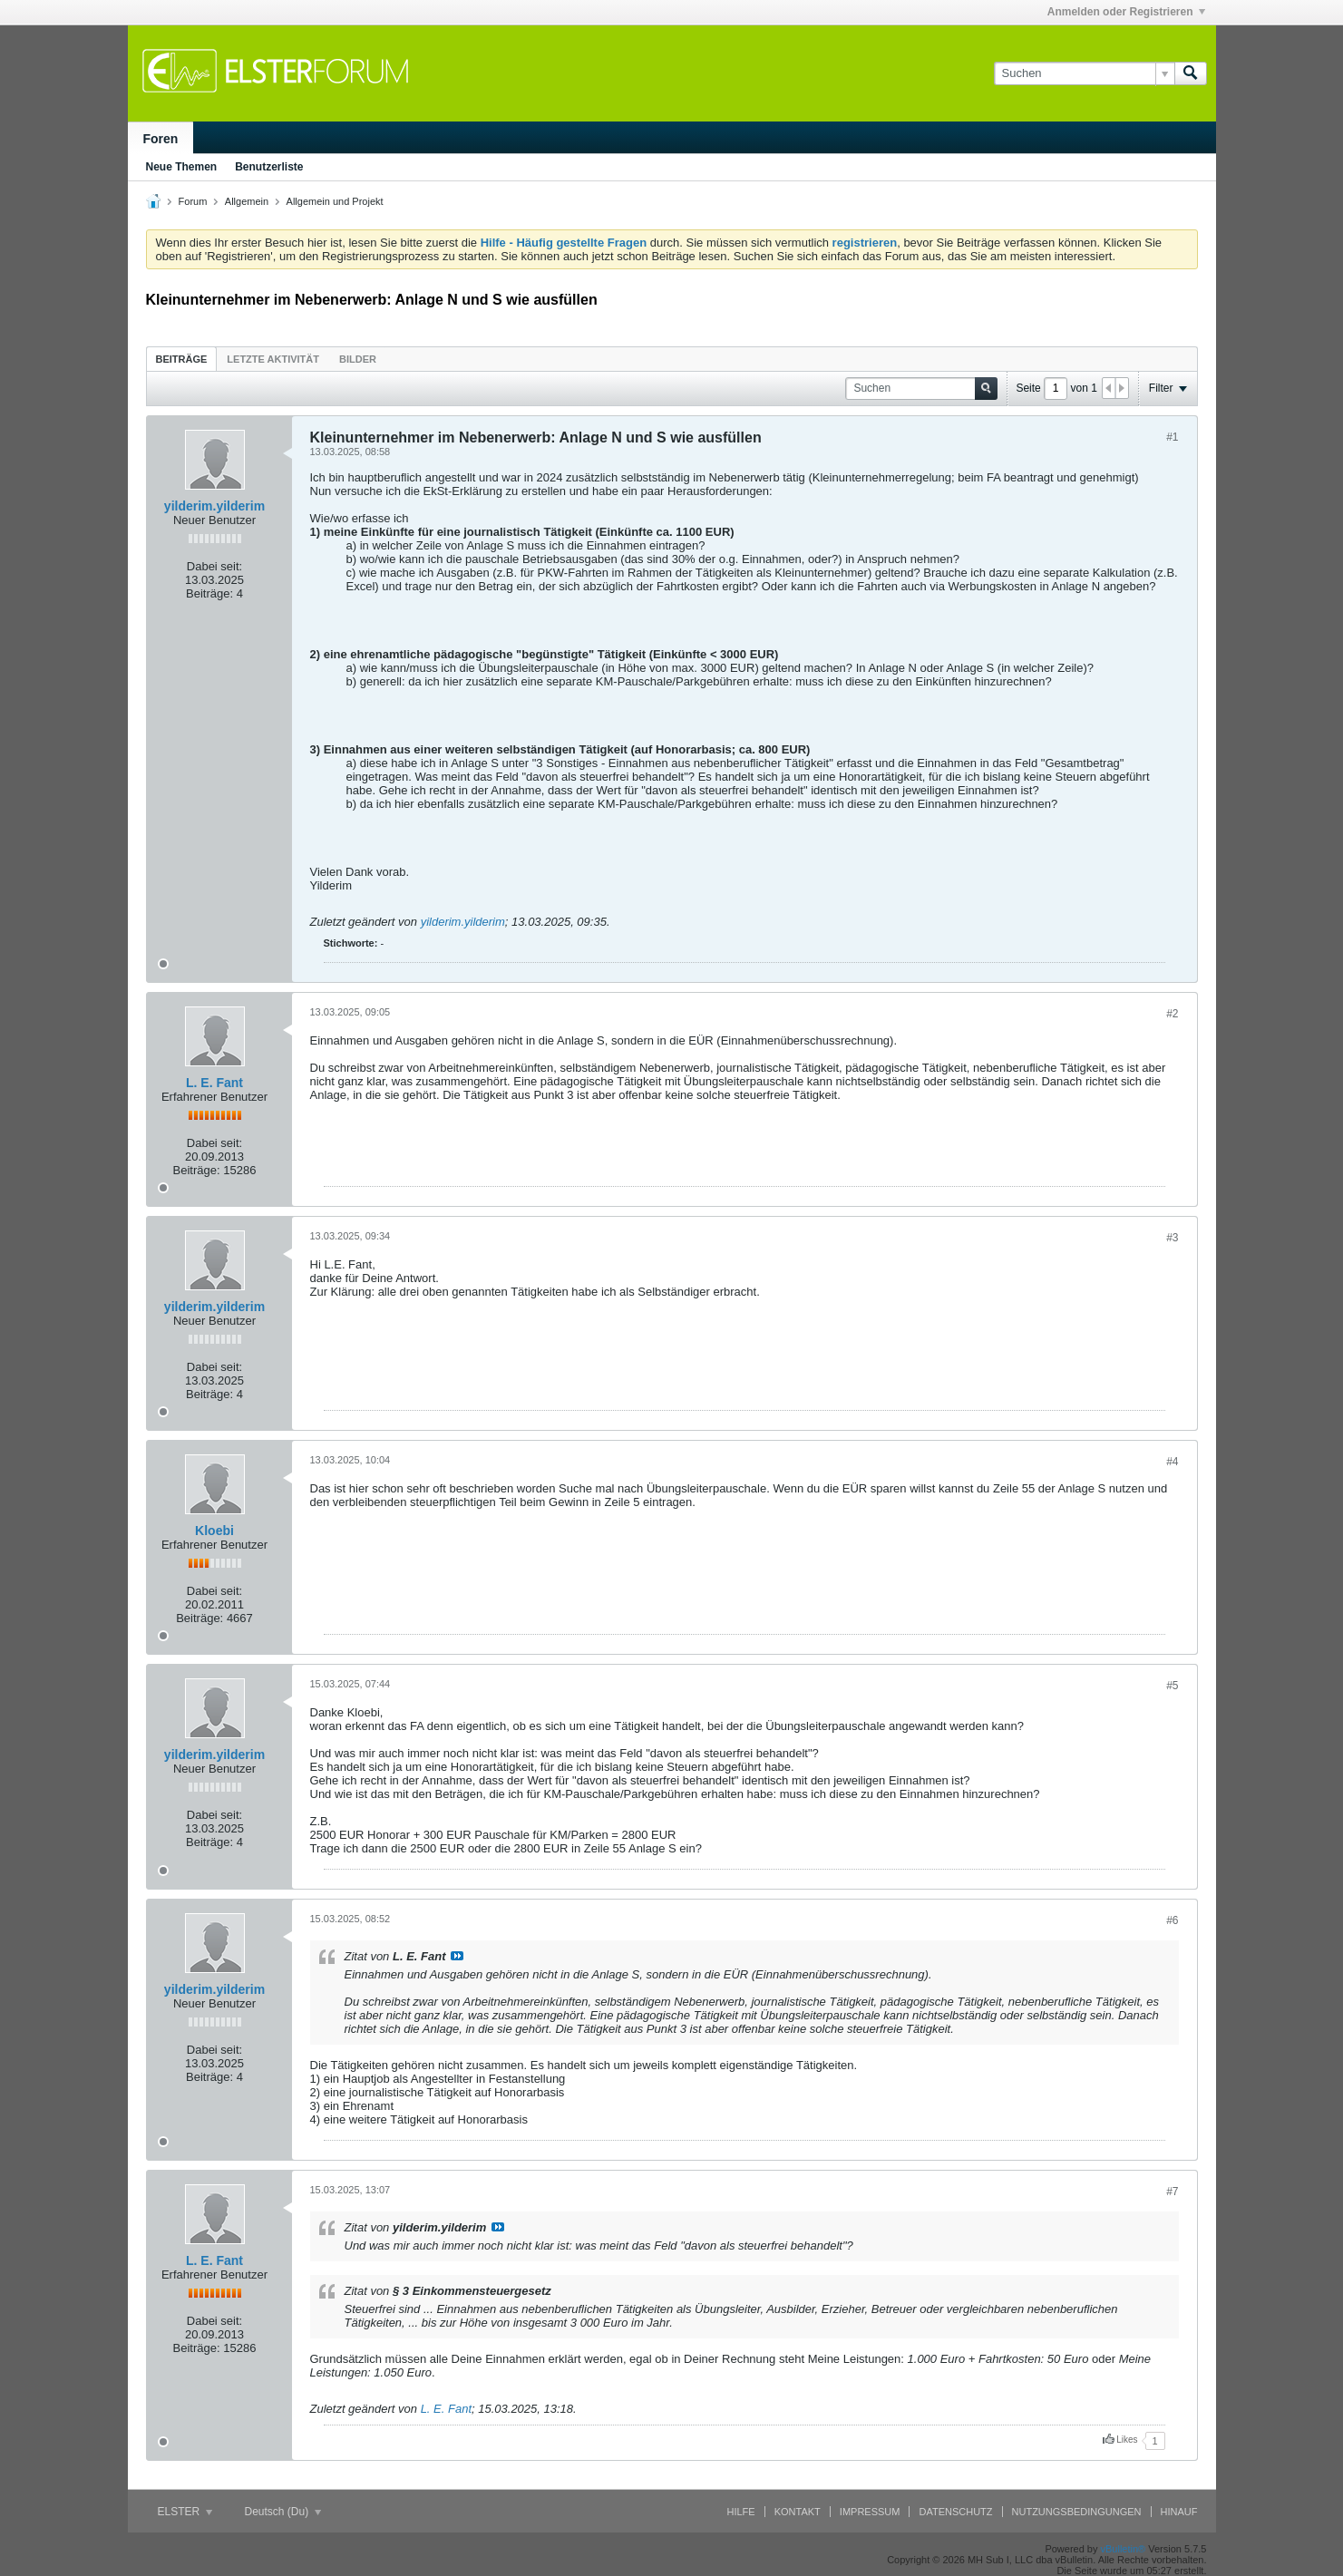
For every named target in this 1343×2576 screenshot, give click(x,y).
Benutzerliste (269, 166)
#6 (1172, 1920)
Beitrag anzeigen (457, 1955)
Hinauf (1179, 2511)
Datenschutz (955, 2511)
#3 (1172, 1237)
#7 (1172, 2191)
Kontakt (797, 2511)
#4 (1172, 1461)
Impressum (870, 2511)
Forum (193, 201)
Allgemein (246, 201)
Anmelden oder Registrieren (1126, 11)
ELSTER (185, 2511)
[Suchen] (1084, 73)
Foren (161, 138)
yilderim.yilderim (214, 506)
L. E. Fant (214, 1082)
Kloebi (214, 1530)
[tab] (182, 358)
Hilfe (741, 2511)
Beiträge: (209, 593)
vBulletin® (1123, 2548)
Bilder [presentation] (357, 359)
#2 (1172, 1013)
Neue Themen (182, 166)
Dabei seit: (214, 566)
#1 (1172, 437)
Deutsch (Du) (283, 2511)
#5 (1172, 1685)
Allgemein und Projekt (335, 201)
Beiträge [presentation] (182, 359)
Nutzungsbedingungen (1077, 2511)
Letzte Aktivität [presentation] (273, 359)
